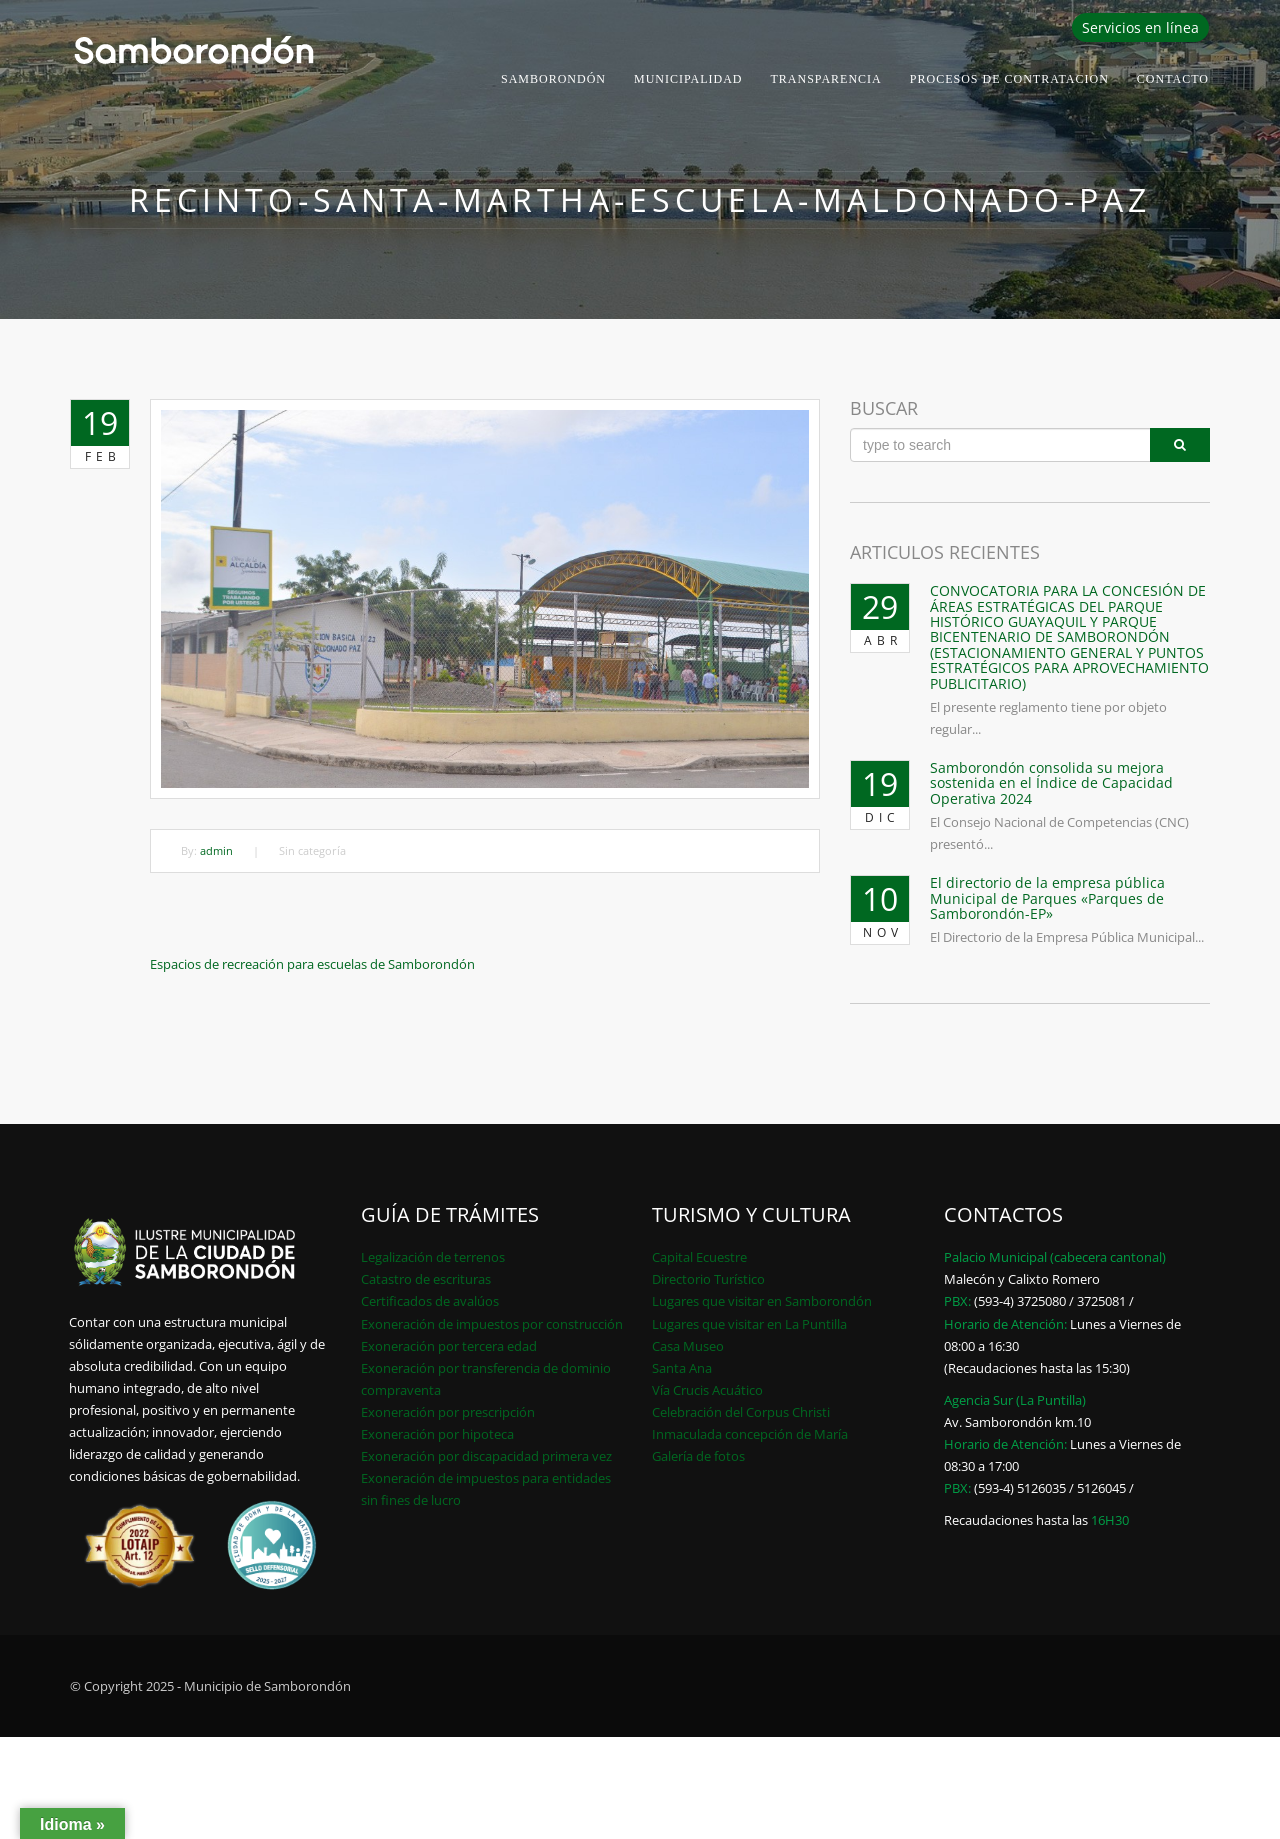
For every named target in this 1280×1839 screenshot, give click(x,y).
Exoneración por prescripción (448, 1412)
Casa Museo (688, 1346)
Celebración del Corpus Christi (741, 1412)
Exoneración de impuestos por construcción (492, 1324)
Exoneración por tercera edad (449, 1346)
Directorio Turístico (708, 1279)
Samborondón (553, 79)
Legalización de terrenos (433, 1257)
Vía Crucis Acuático (707, 1390)
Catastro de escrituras (426, 1279)
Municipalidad (688, 79)
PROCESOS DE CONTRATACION (1009, 79)
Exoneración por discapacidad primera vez (486, 1456)
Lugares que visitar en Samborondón (762, 1301)
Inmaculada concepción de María (750, 1434)
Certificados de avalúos (430, 1301)
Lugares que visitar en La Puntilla (749, 1324)
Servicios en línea (1140, 27)
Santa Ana (682, 1368)
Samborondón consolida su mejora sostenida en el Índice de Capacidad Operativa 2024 (1051, 783)
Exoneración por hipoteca (437, 1434)
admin (216, 850)
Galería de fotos (698, 1456)
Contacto (1173, 79)
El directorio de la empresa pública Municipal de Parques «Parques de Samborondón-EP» (1047, 898)
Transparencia (826, 79)
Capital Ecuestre (699, 1257)
